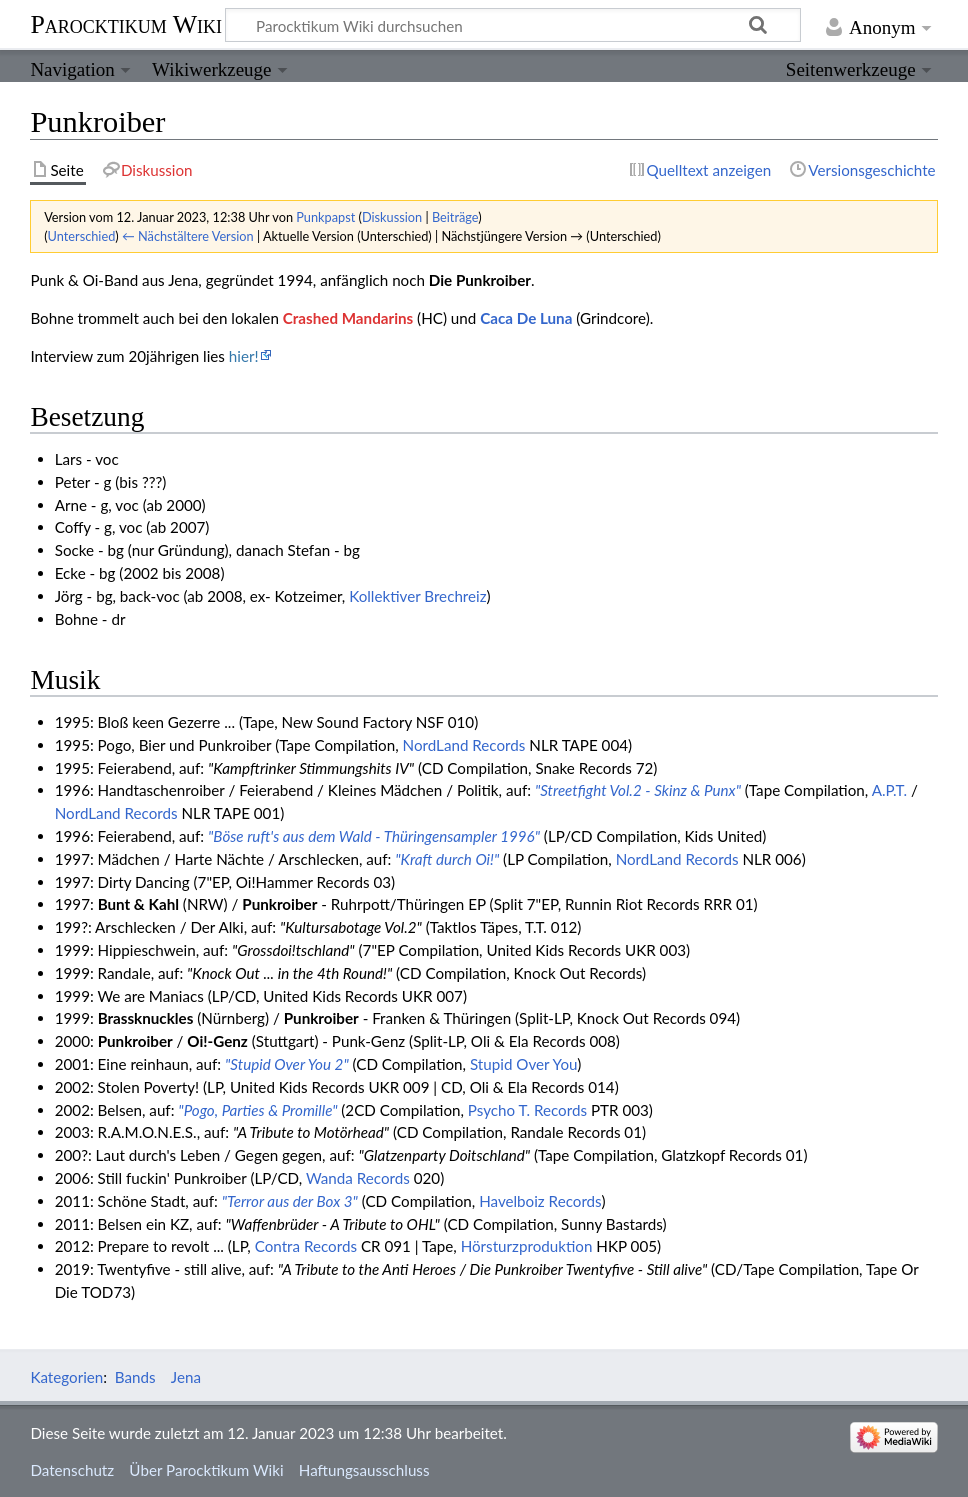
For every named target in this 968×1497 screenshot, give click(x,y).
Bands (135, 1377)
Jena (186, 1377)
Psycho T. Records (527, 1110)
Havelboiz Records (540, 1201)
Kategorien (66, 1377)
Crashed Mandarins (348, 318)
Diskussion (392, 217)
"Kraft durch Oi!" (447, 859)
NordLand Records (464, 745)
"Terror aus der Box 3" (290, 1201)
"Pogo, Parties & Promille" (257, 1110)
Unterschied (82, 236)
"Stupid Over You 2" (287, 1064)
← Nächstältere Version (188, 236)
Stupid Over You (523, 1064)
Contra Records (306, 1246)
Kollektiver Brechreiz (417, 596)
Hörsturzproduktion (527, 1246)
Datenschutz (72, 1470)
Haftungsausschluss (364, 1470)
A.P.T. (889, 790)
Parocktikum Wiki (126, 23)
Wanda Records (358, 1178)
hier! (244, 356)
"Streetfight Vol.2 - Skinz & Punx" (638, 790)
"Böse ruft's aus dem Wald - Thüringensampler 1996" (374, 836)
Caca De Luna (526, 318)
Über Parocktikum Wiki (206, 1470)
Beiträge (455, 217)
